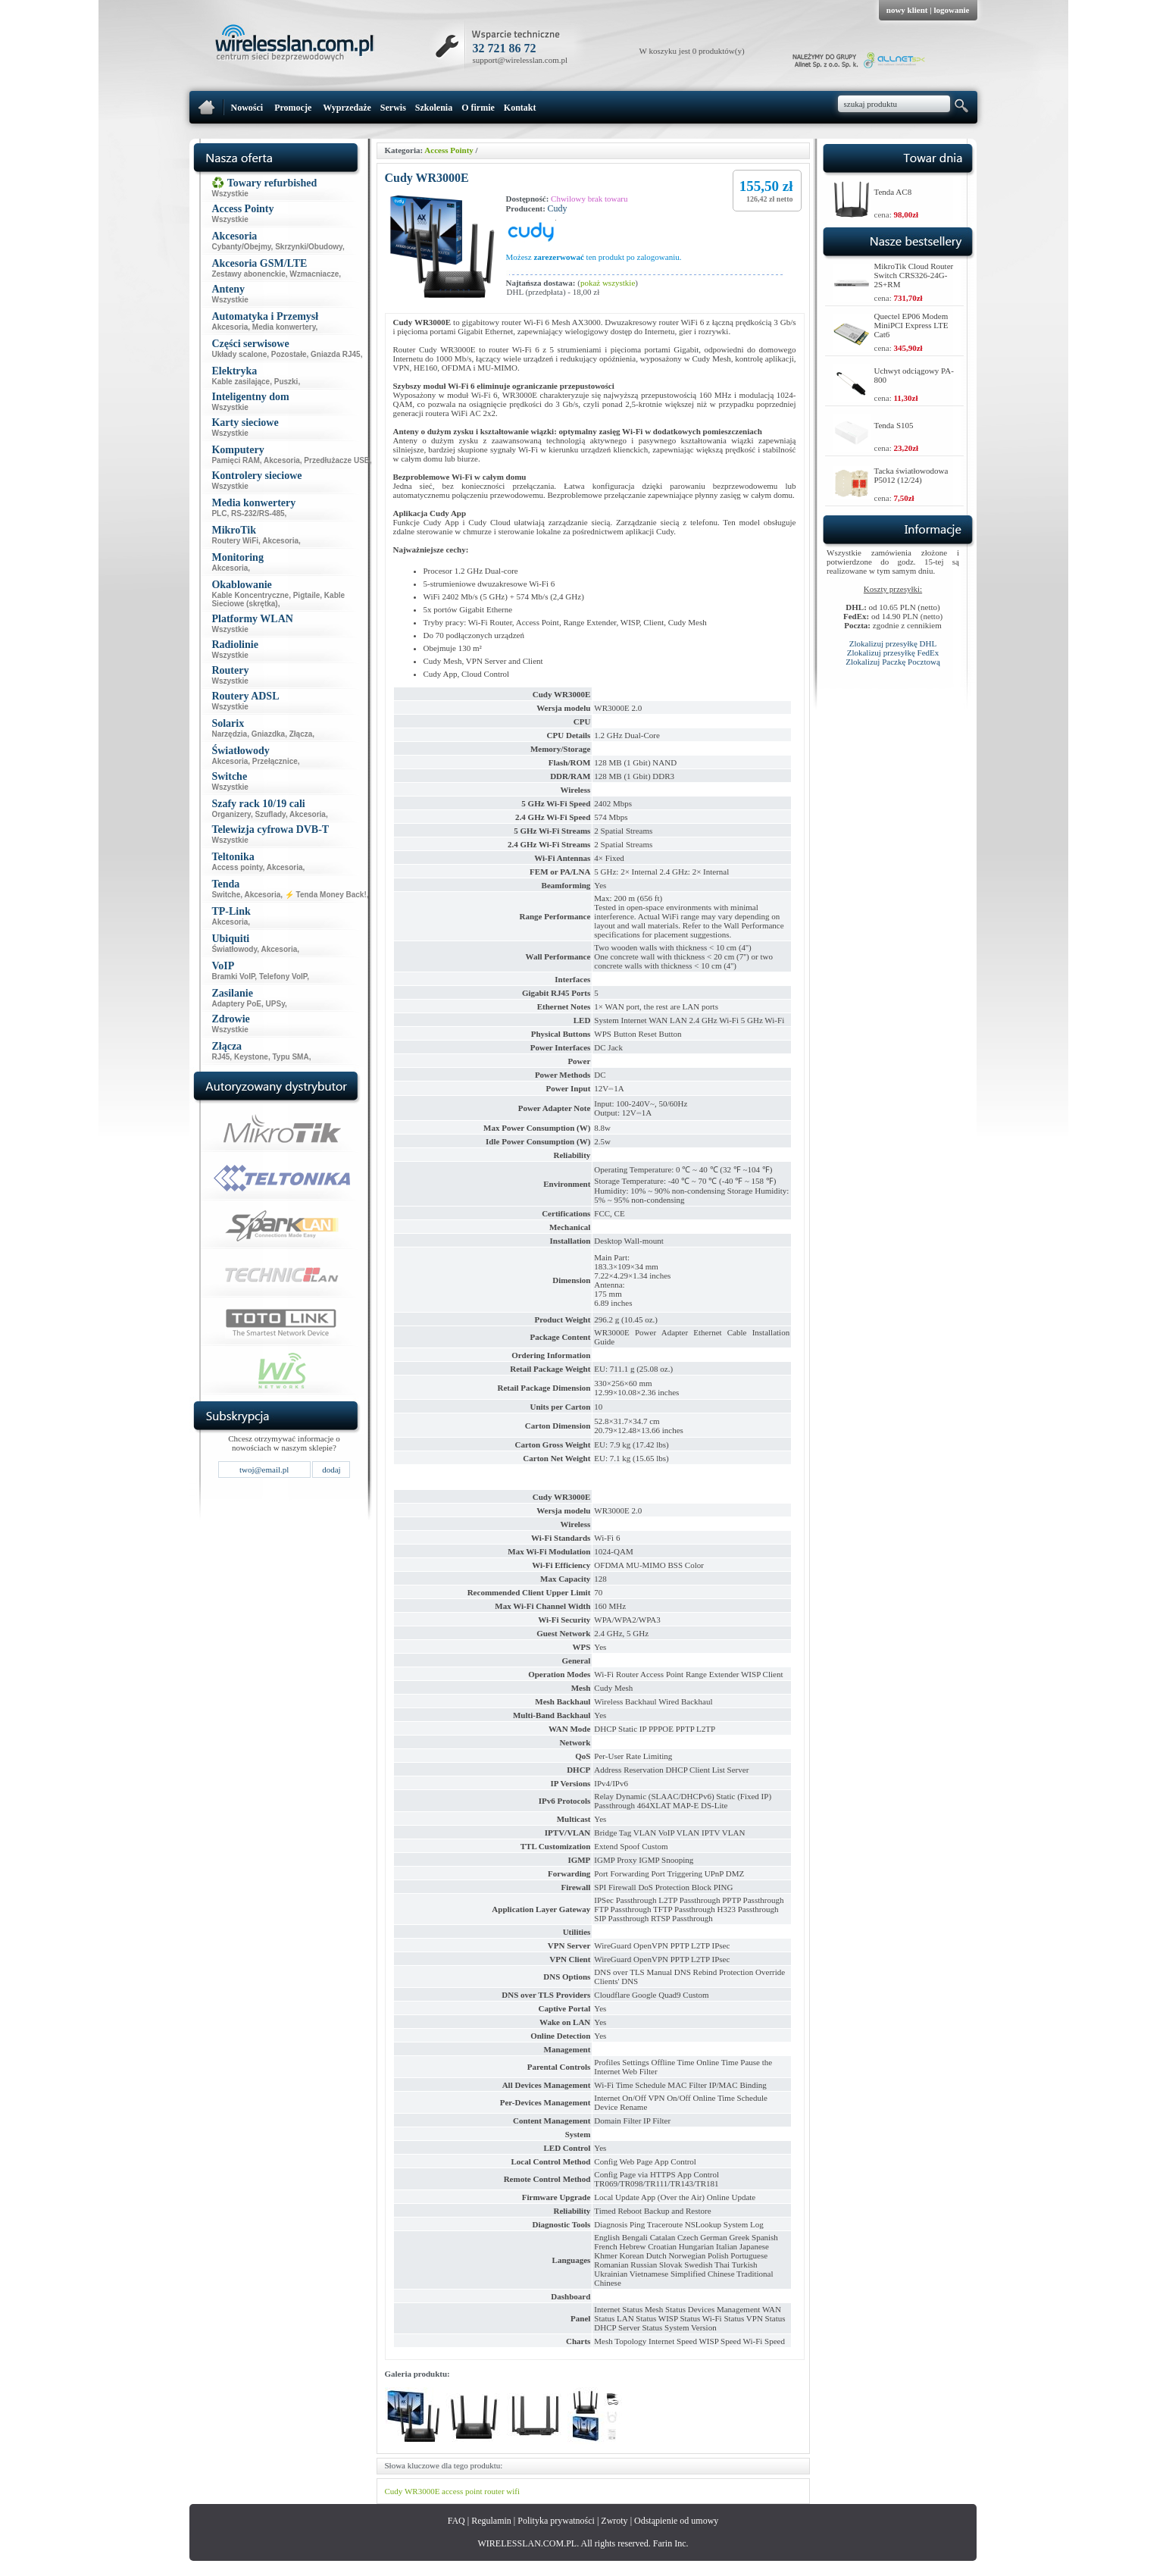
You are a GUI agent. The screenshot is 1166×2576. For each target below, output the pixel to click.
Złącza (301, 734)
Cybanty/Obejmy (240, 247)
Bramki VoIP (233, 976)
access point (462, 2491)
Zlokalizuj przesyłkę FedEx (893, 652)
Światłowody (234, 949)
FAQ (456, 2520)
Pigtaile (306, 595)
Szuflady (270, 814)
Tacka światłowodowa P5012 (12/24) (911, 475)
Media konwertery (284, 327)
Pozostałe (289, 354)
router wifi (502, 2491)
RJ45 (220, 1057)
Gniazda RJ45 (336, 354)
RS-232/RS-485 (258, 513)
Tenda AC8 (893, 191)
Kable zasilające (240, 381)
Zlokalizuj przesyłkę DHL (892, 643)
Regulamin (491, 2520)
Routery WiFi (234, 541)
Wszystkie (229, 193)
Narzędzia (229, 734)
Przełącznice (275, 761)
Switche (225, 894)
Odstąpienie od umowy (676, 2520)
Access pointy (236, 867)
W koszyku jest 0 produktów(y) (692, 50)
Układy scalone (239, 354)
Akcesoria (229, 327)
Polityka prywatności (556, 2520)
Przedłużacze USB (337, 460)
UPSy (275, 1004)
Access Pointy (448, 150)
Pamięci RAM (235, 460)
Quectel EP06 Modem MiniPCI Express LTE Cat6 (911, 325)
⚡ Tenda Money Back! (326, 894)
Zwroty (614, 2520)
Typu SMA (290, 1057)
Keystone (251, 1057)
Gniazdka (268, 734)
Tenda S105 (894, 425)
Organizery (231, 814)
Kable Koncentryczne (250, 595)
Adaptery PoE (236, 1004)
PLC (219, 513)
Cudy (557, 208)
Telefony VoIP (283, 976)
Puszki (286, 381)
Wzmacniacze (314, 274)
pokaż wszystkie (607, 282)
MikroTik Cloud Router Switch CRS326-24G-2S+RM (914, 275)
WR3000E (422, 2491)
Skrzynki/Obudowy (308, 247)
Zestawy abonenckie (248, 274)
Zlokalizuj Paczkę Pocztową (893, 661)
